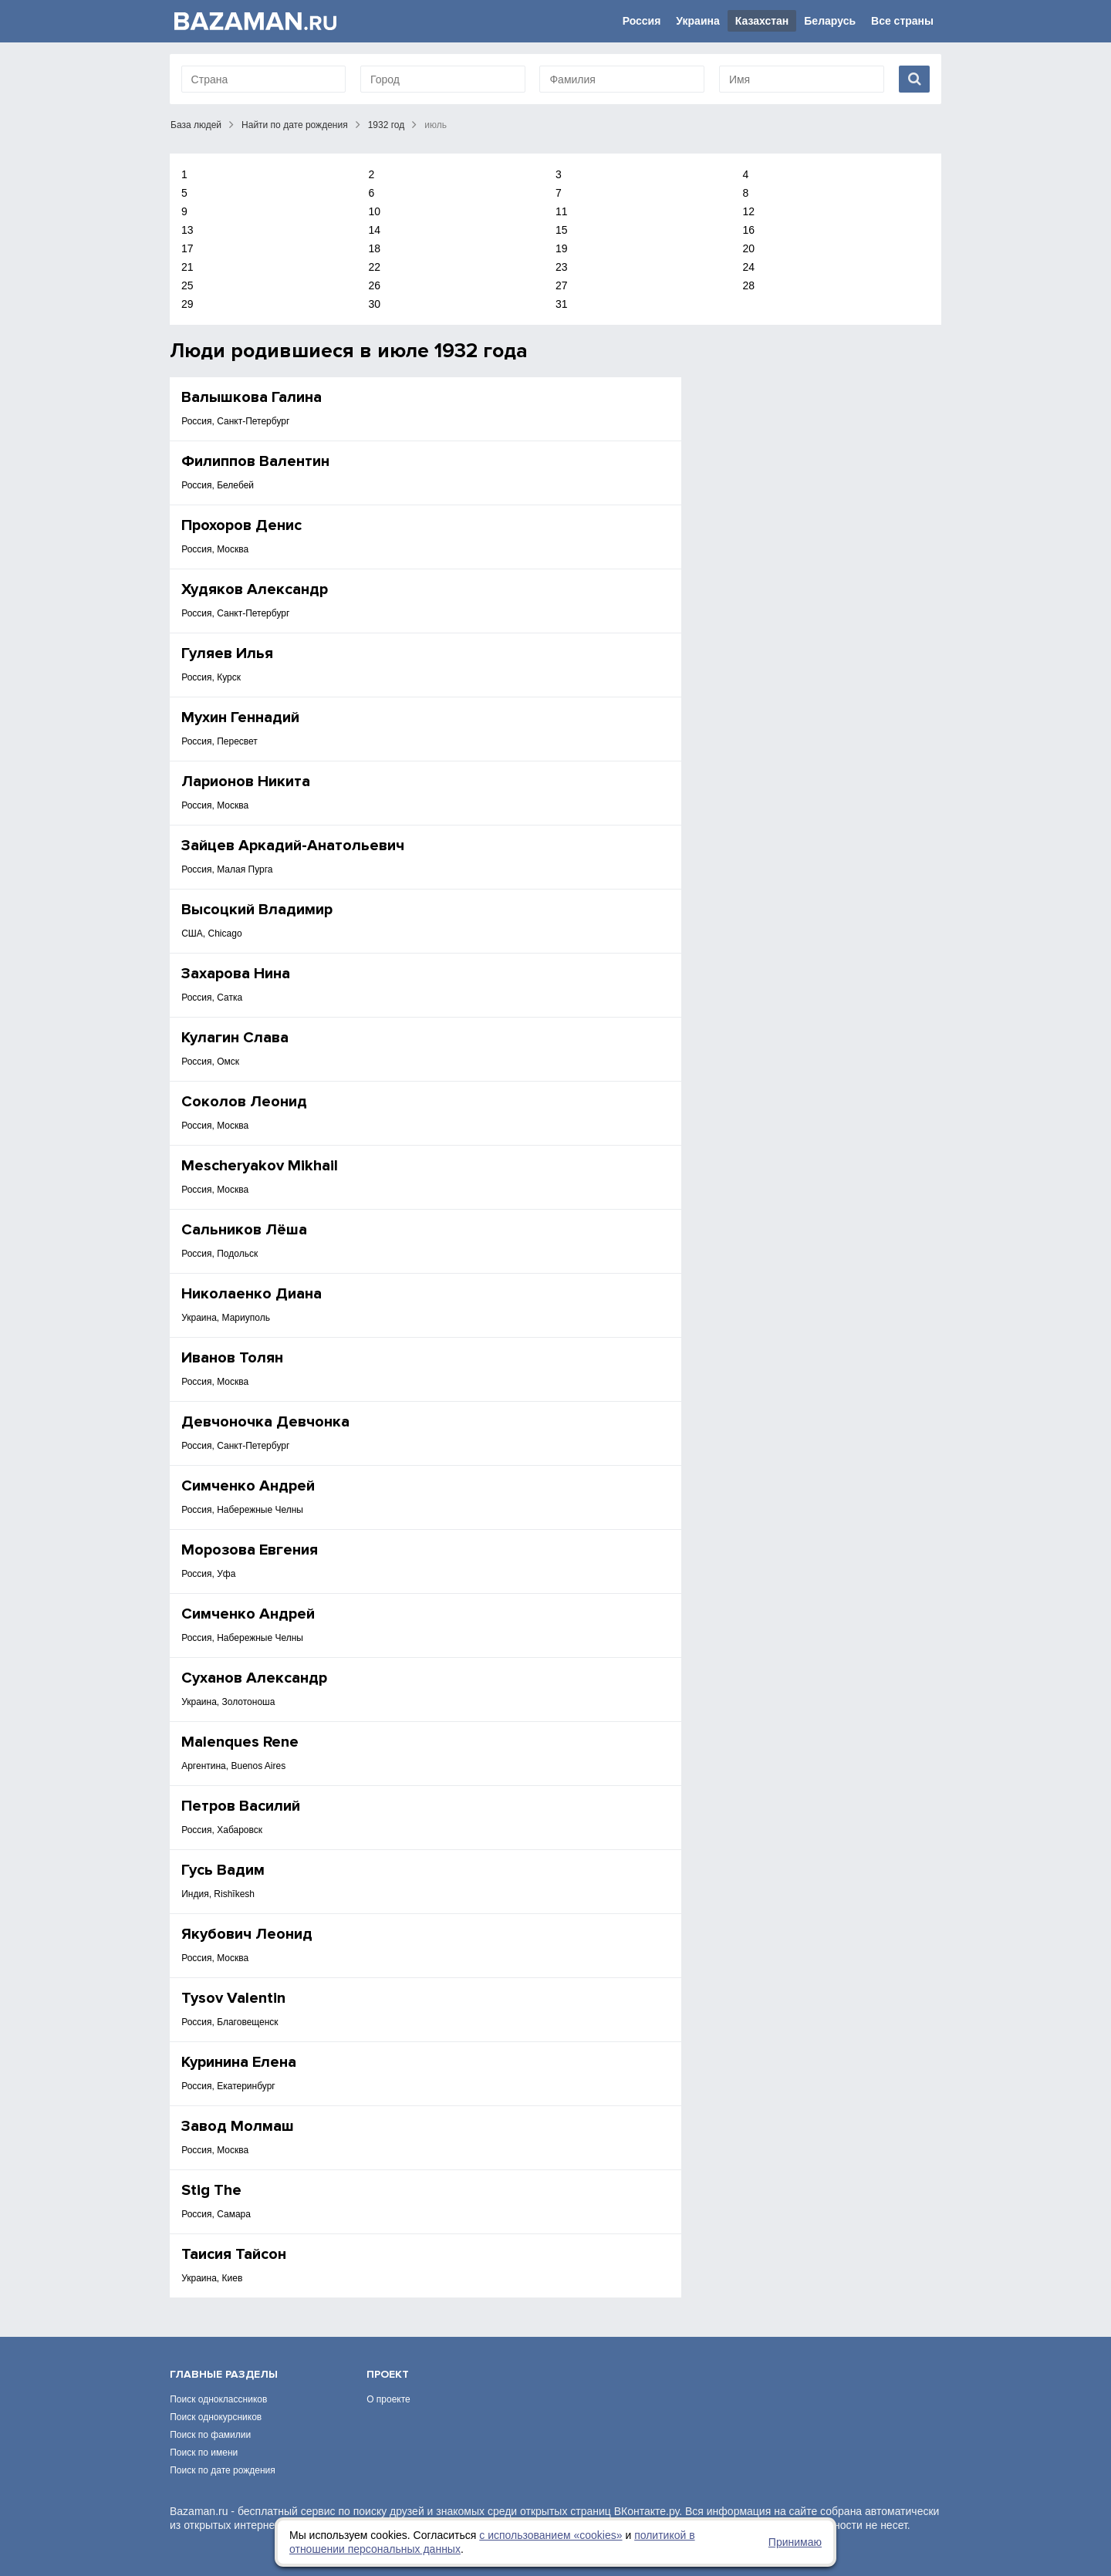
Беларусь (830, 21)
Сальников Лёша (244, 1229)
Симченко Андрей (248, 1486)
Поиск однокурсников (216, 2417)
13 (187, 230)
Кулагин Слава (235, 1037)
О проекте (388, 2399)
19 (562, 248)
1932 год (386, 125)
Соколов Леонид (244, 1101)
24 (749, 267)
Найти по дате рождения (294, 125)
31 (562, 304)
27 (562, 285)
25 (187, 285)
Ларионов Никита (245, 781)
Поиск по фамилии (210, 2434)
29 (187, 304)
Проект (387, 2374)
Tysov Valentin (233, 1998)
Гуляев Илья (227, 653)
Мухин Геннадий (240, 717)
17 (187, 248)
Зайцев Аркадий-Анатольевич (292, 845)
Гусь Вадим (223, 1870)
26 (375, 285)
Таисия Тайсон (233, 2254)
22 (375, 267)
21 (187, 267)
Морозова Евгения (249, 1550)
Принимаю (795, 2542)
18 (375, 248)
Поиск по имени (204, 2452)
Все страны (902, 21)
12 (749, 211)
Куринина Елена (238, 2062)
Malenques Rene (240, 1742)
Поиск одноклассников (218, 2399)
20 (749, 248)
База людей (196, 125)
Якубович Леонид (246, 1934)
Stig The (211, 2190)
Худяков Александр (254, 589)
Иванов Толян (232, 1358)
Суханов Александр (254, 1678)
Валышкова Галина (251, 397)
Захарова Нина (235, 973)
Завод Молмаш (237, 2126)
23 (562, 267)
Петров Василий (240, 1806)
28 (749, 285)
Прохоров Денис (241, 525)
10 (375, 211)
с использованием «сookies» (550, 2535)
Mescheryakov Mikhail (259, 1165)
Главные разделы (224, 2374)
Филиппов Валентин (255, 461)
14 (375, 230)
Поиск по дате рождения (222, 2470)
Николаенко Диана (251, 1294)
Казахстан (762, 21)
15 (562, 230)
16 (749, 230)
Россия (642, 21)
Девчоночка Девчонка (265, 1422)
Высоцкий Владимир (257, 909)
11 (562, 211)
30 (375, 304)
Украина (697, 21)
